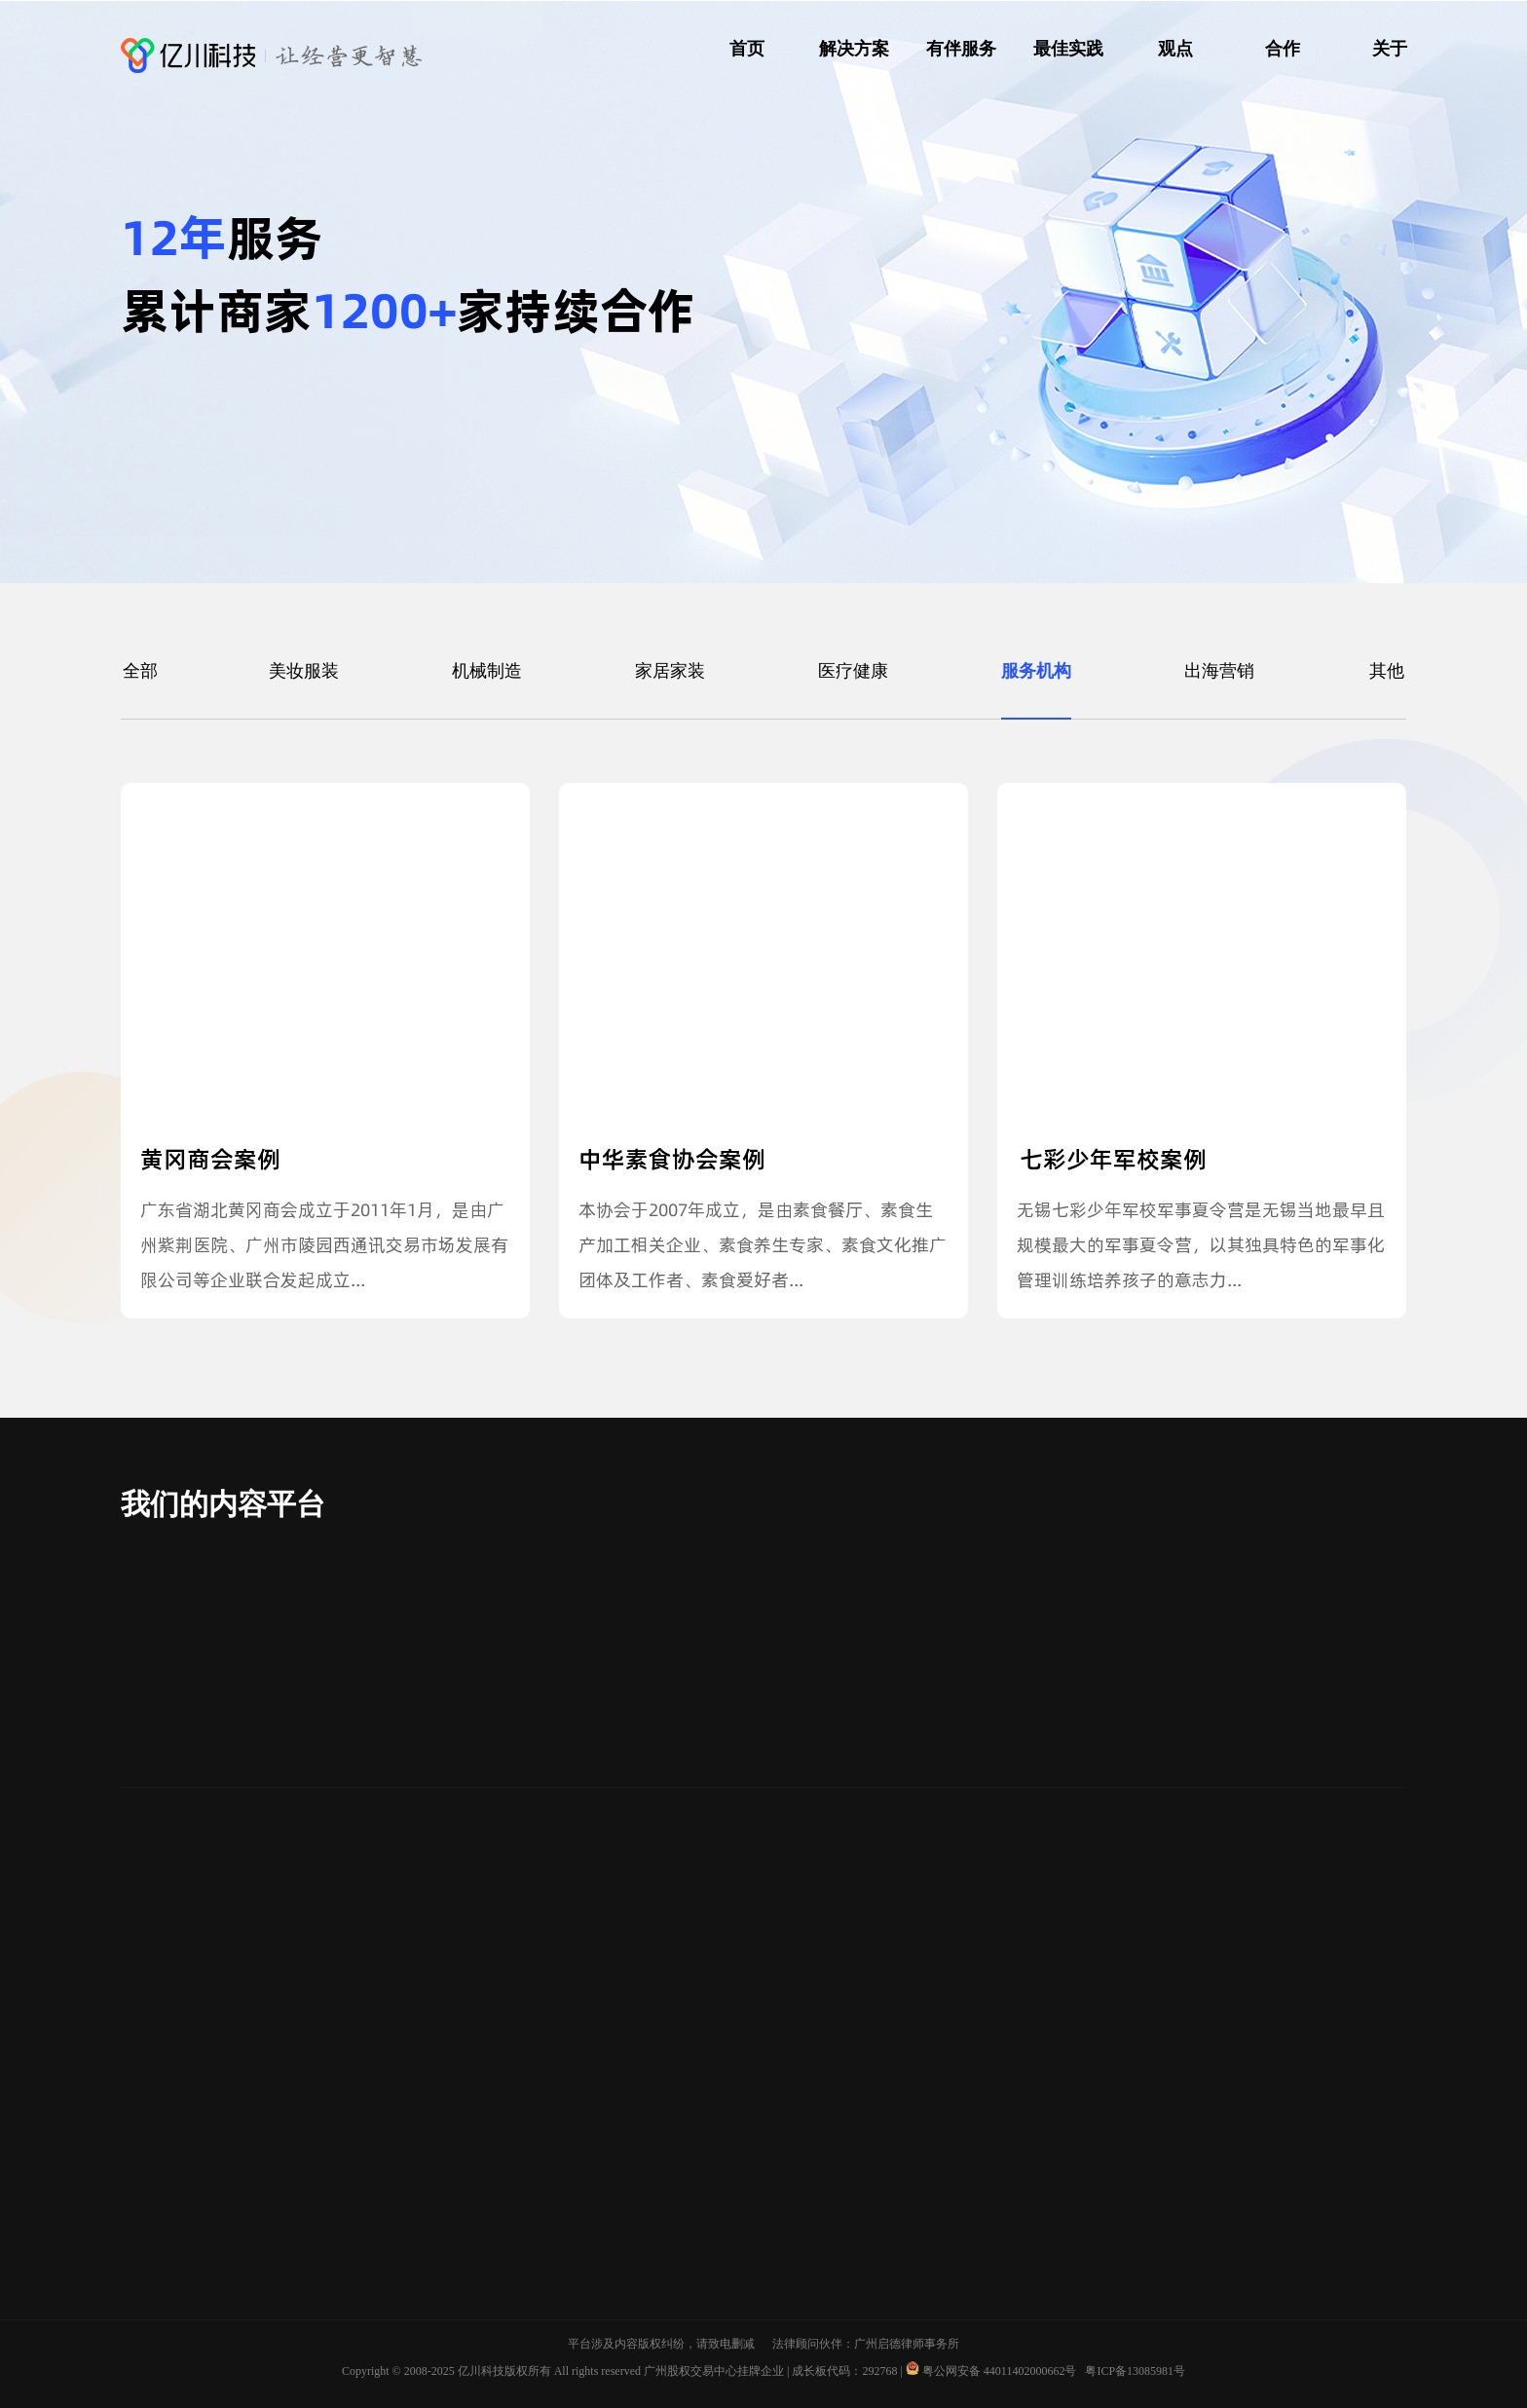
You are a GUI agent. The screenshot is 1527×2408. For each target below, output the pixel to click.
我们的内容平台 (223, 1504)
